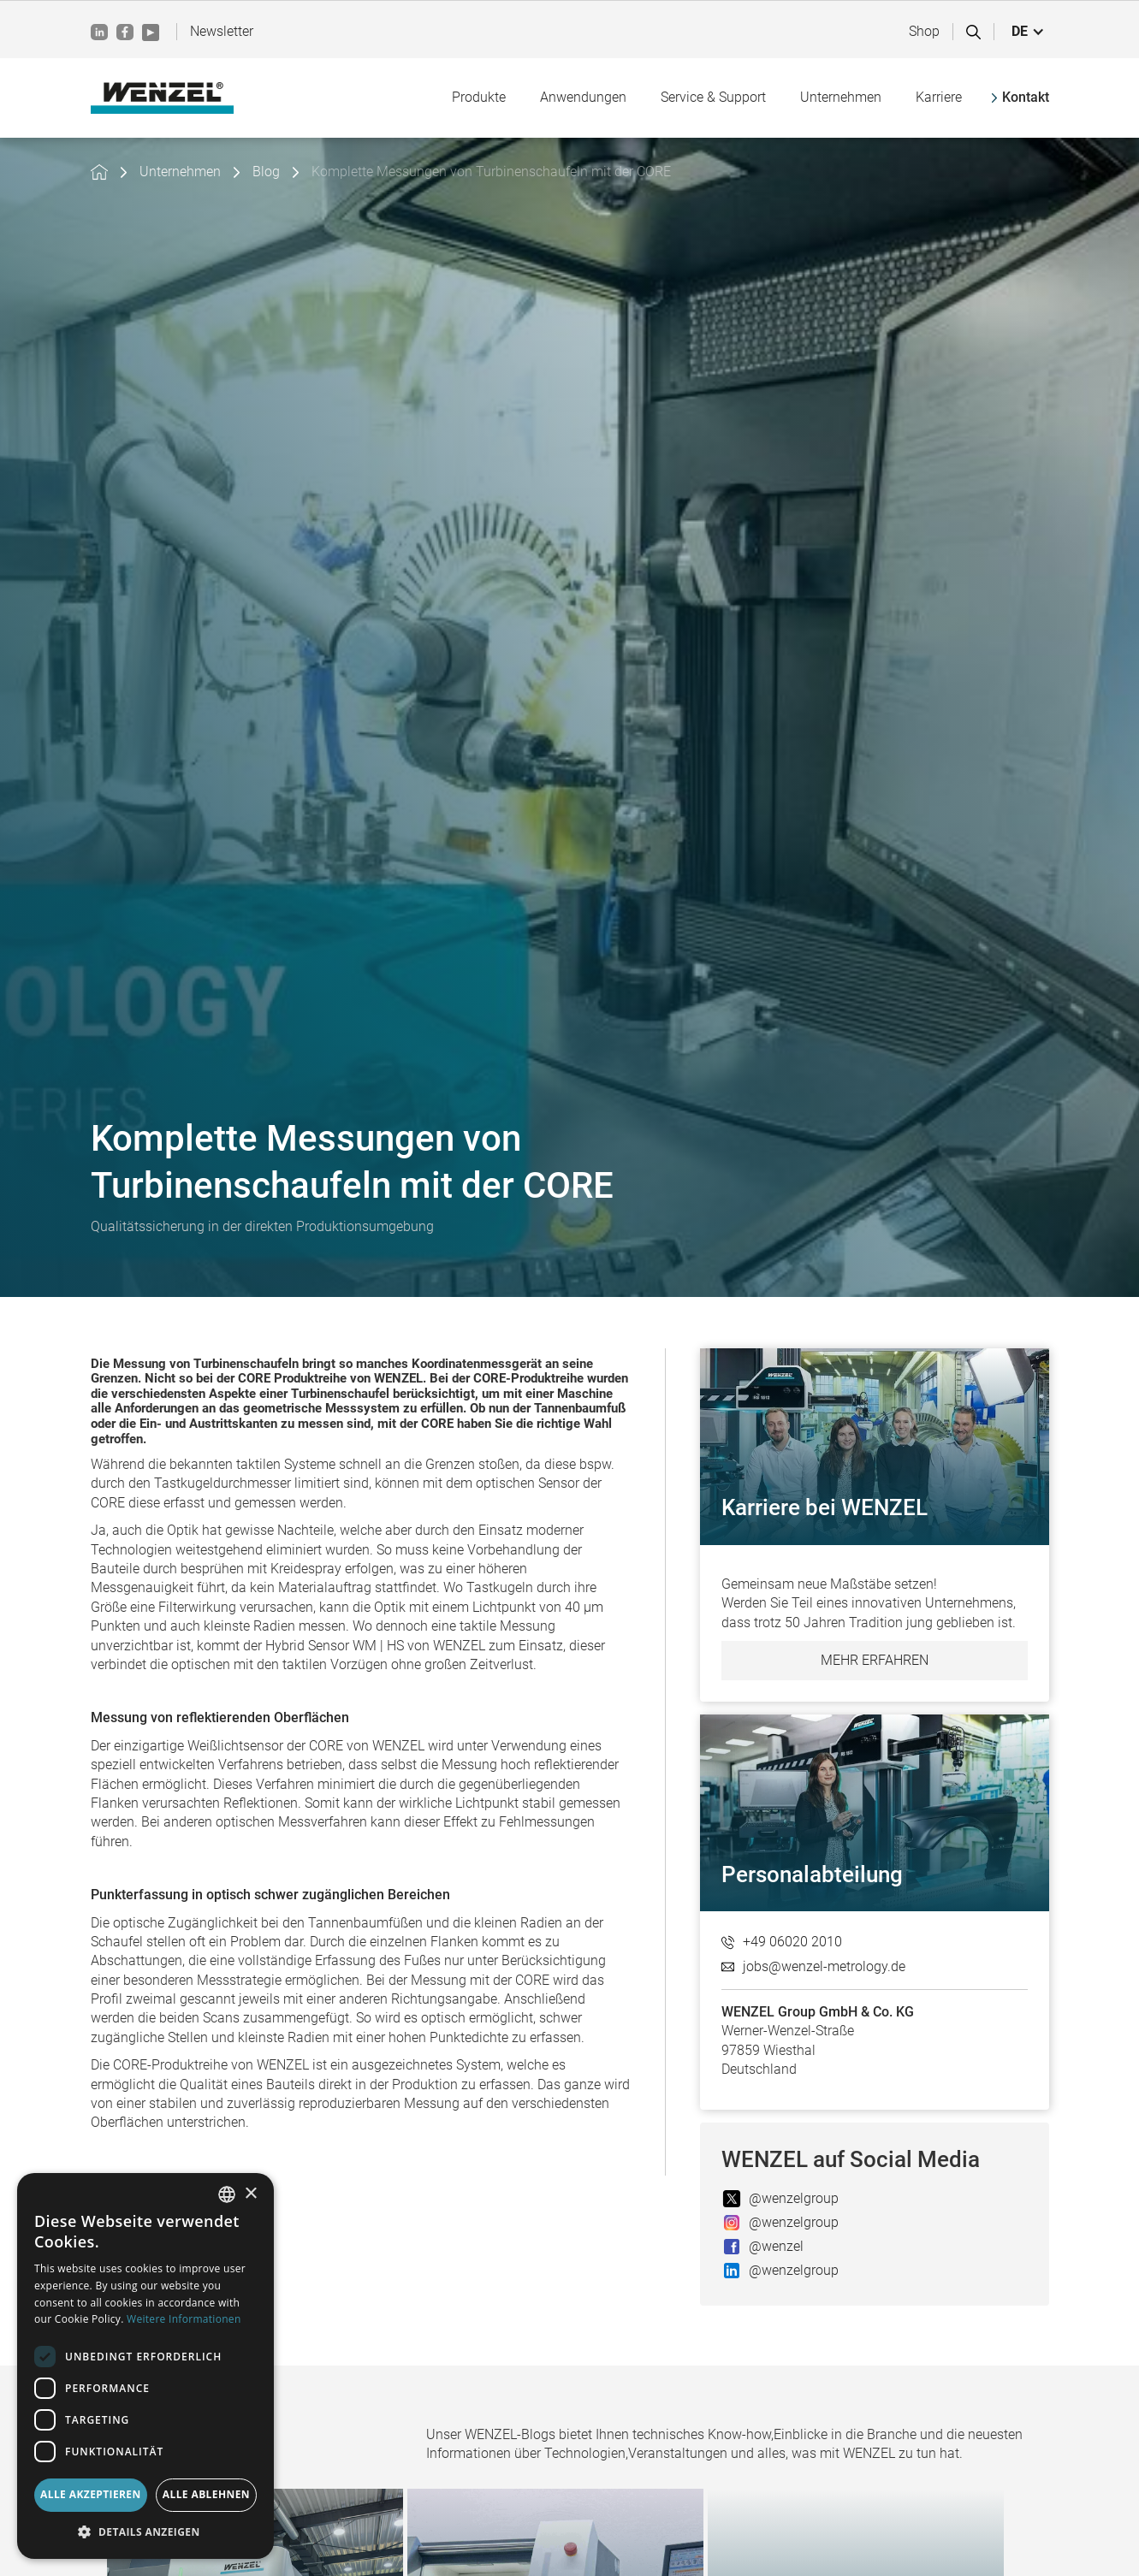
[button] (1028, 31)
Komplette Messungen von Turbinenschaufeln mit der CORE (491, 171)
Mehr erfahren (874, 1660)
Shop (924, 31)
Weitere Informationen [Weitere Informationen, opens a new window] (184, 2319)
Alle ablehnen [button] (206, 2494)
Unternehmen (180, 171)
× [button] (250, 2194)
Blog (266, 171)
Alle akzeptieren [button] (90, 2494)
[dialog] (145, 2366)
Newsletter (221, 31)
